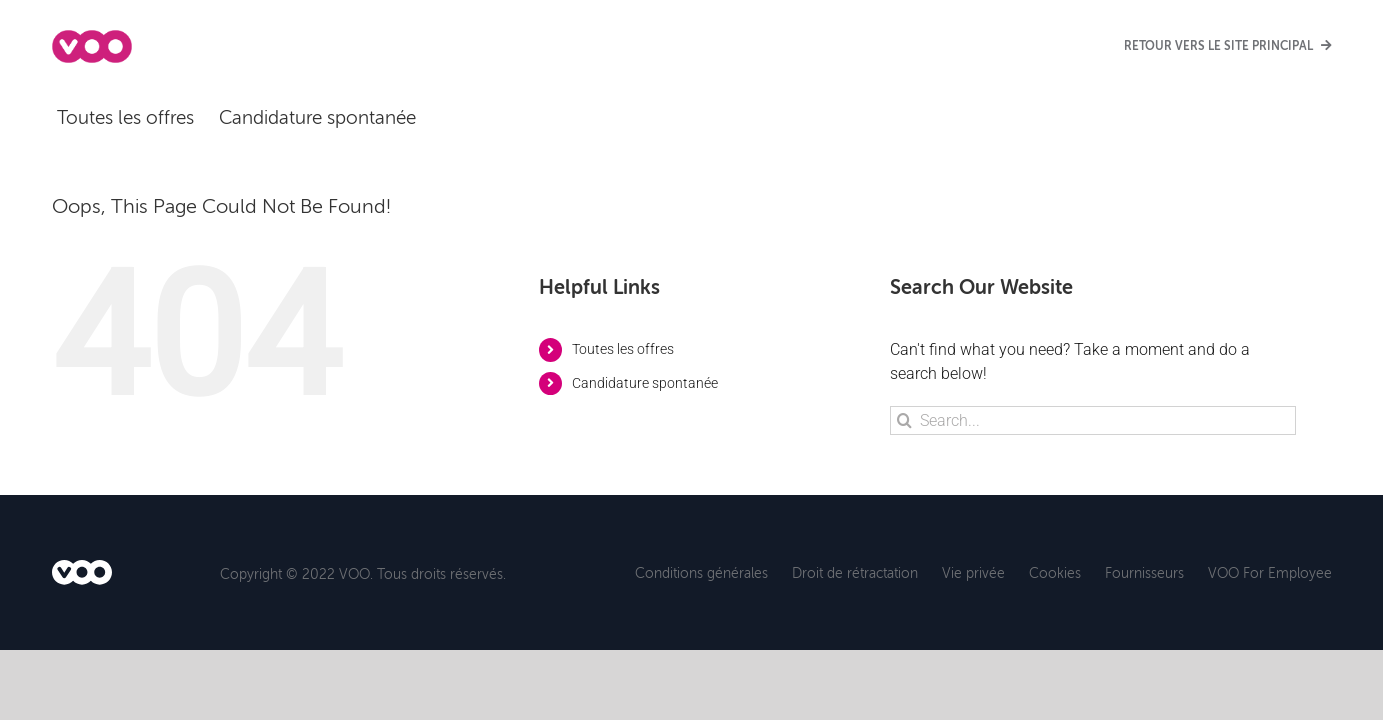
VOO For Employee (1270, 572)
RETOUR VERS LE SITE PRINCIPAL (1228, 46)
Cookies (1055, 572)
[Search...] (1093, 420)
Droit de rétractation (855, 572)
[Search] (904, 420)
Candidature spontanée (645, 383)
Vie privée (973, 572)
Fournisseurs (1144, 572)
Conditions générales (701, 572)
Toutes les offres (623, 349)
